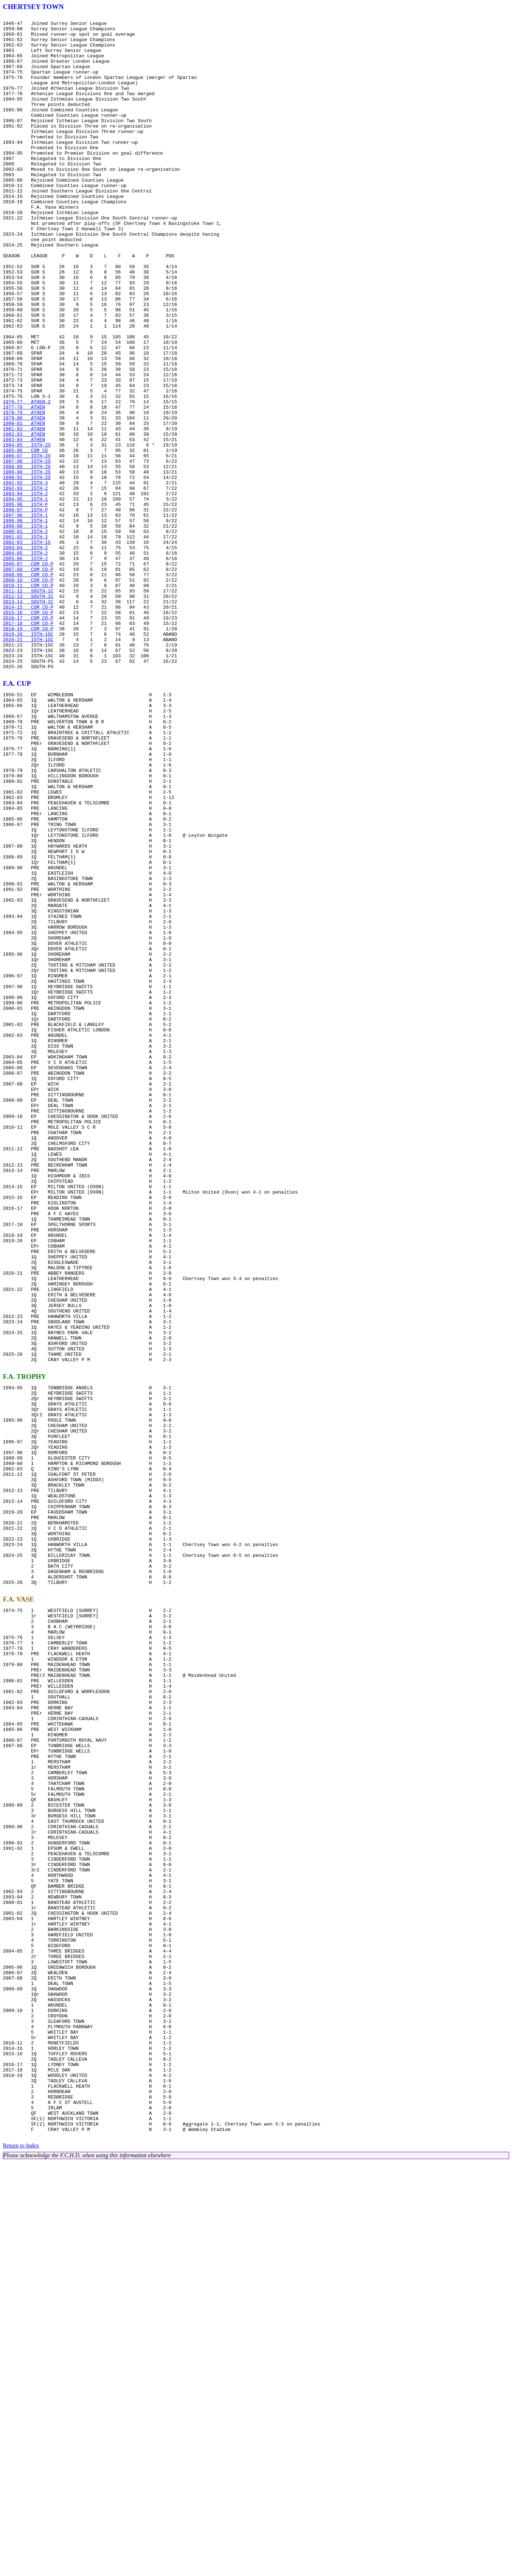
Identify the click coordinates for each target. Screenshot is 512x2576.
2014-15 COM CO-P (28, 726)
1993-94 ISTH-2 (25, 589)
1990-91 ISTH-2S (27, 570)
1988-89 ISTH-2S (27, 557)
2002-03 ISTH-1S (27, 648)
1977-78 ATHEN (24, 486)
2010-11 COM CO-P (28, 700)
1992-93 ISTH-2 (25, 583)
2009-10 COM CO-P (28, 693)
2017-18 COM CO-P (28, 745)
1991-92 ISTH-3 (25, 576)
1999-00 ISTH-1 (25, 628)
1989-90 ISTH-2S (27, 563)
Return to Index (21, 2560)
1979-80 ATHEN (24, 499)
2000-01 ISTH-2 (25, 635)
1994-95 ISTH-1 (25, 596)
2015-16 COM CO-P (28, 732)
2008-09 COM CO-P (28, 687)
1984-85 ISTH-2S (27, 531)
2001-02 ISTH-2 (25, 641)
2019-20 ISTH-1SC (28, 758)
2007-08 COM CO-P (28, 680)
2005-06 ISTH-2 (25, 667)
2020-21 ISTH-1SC (28, 764)
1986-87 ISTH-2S (27, 544)
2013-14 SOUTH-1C (28, 719)
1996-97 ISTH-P (25, 609)
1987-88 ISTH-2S (27, 550)
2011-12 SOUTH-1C (28, 706)
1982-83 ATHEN (24, 518)
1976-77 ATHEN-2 (27, 479)
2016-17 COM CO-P (28, 739)
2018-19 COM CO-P (28, 752)
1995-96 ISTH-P (25, 602)
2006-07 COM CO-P (28, 674)
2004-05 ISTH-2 (25, 661)
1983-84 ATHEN (24, 524)
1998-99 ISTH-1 (25, 622)
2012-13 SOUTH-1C (28, 713)
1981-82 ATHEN (24, 511)
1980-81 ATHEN (24, 505)
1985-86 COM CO (25, 537)
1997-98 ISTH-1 (25, 615)
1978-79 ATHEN (24, 492)
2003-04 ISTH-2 (25, 654)
